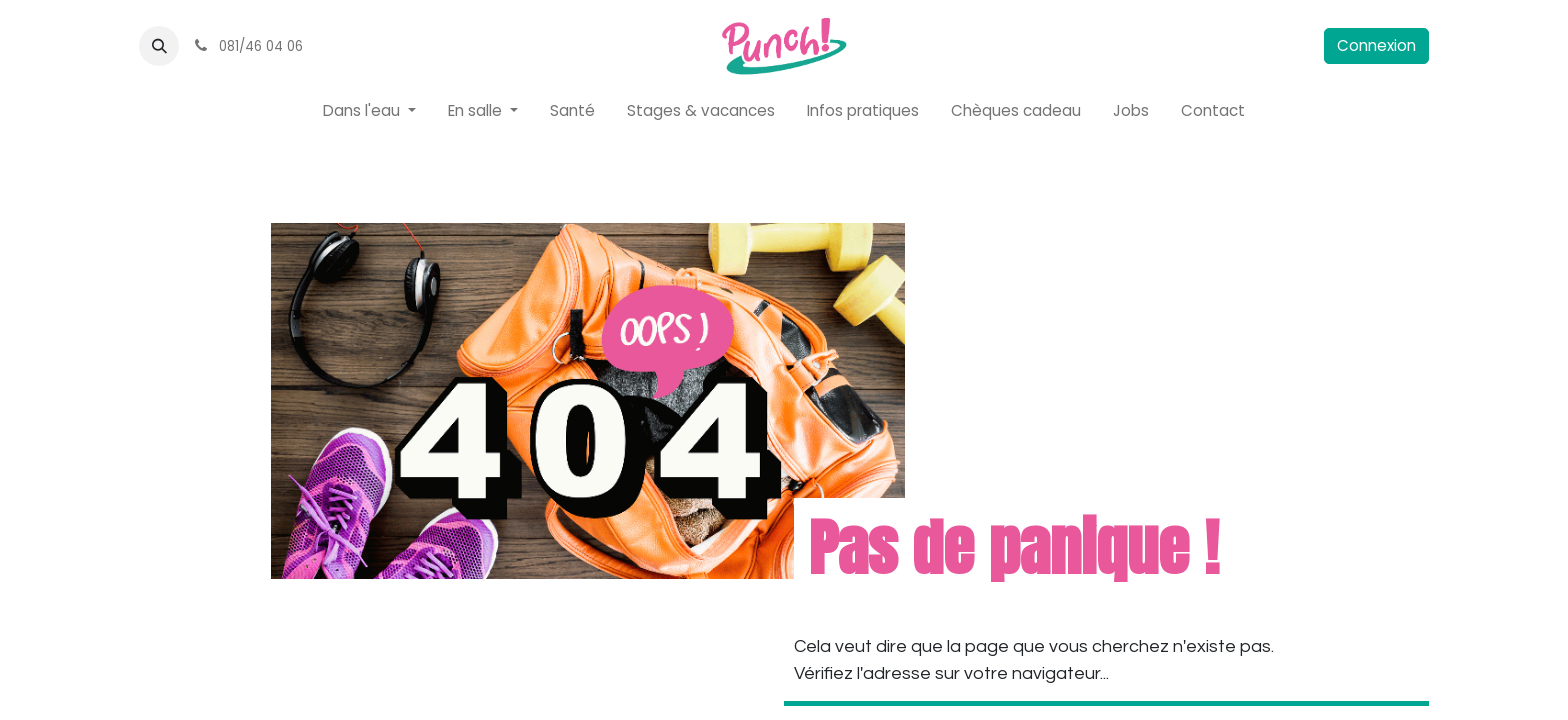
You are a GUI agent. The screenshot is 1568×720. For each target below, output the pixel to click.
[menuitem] (369, 111)
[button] (159, 46)
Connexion (1376, 45)
